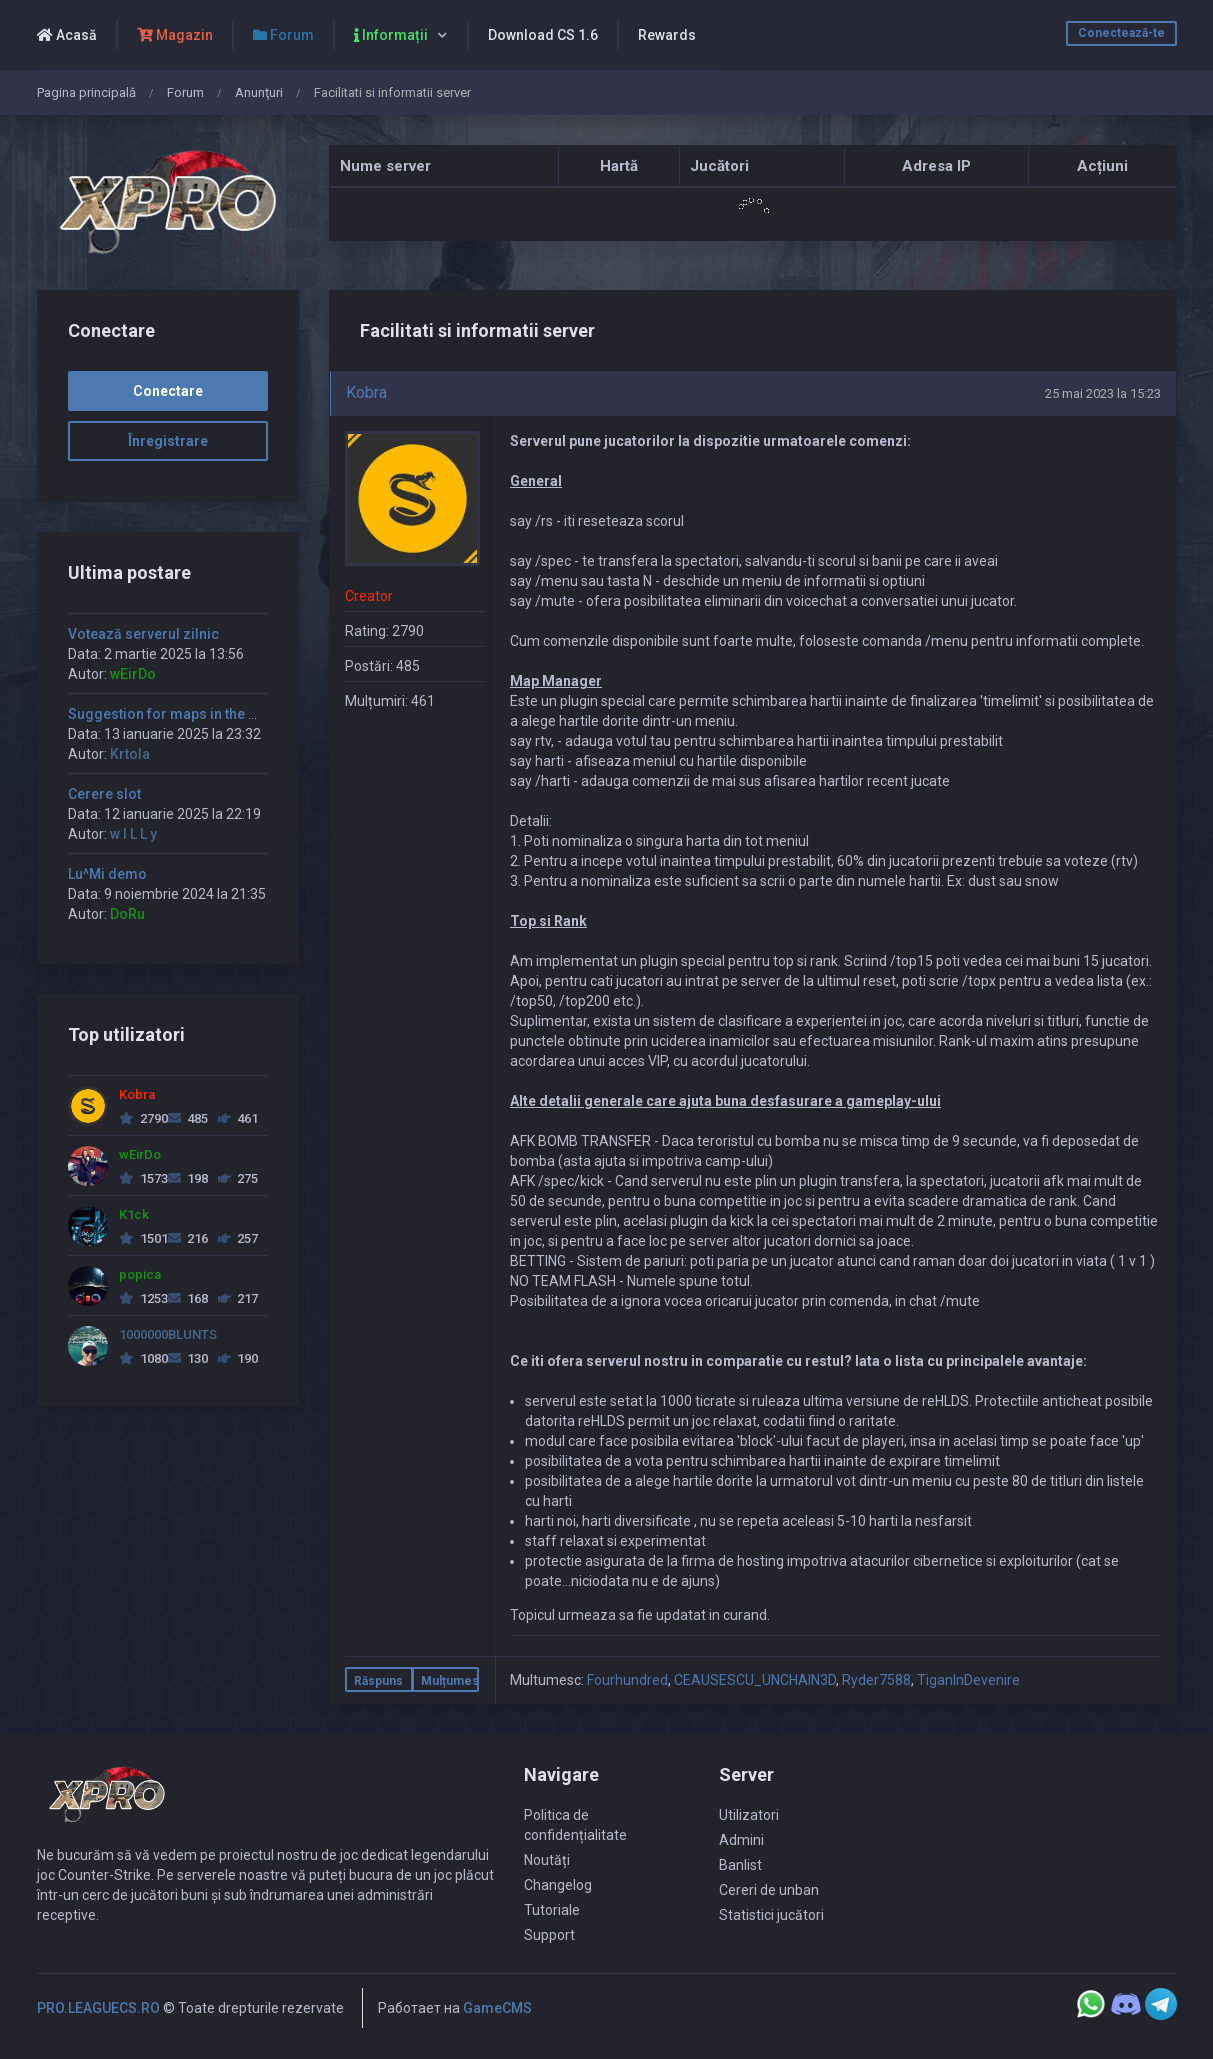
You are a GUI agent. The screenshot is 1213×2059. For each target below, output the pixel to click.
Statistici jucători (771, 1915)
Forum (185, 92)
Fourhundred (627, 1680)
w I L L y (133, 834)
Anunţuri (259, 92)
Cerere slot (104, 794)
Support (549, 1935)
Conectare (168, 391)
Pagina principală (86, 92)
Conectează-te (1121, 33)
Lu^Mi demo (107, 874)
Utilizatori (749, 1815)
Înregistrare (168, 441)
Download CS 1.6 (543, 35)
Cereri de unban (769, 1890)
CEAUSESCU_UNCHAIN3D (755, 1680)
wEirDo (133, 674)
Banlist (740, 1865)
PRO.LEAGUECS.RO (98, 2008)
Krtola (130, 754)
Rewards (667, 35)
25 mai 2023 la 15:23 (1103, 393)
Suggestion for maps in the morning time (202, 714)
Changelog (558, 1885)
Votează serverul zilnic (143, 634)
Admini (741, 1840)
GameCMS (497, 2008)
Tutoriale (552, 1910)
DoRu (127, 914)
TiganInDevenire (968, 1680)
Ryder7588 (876, 1680)
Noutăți (547, 1860)
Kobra (366, 392)
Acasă (67, 35)
